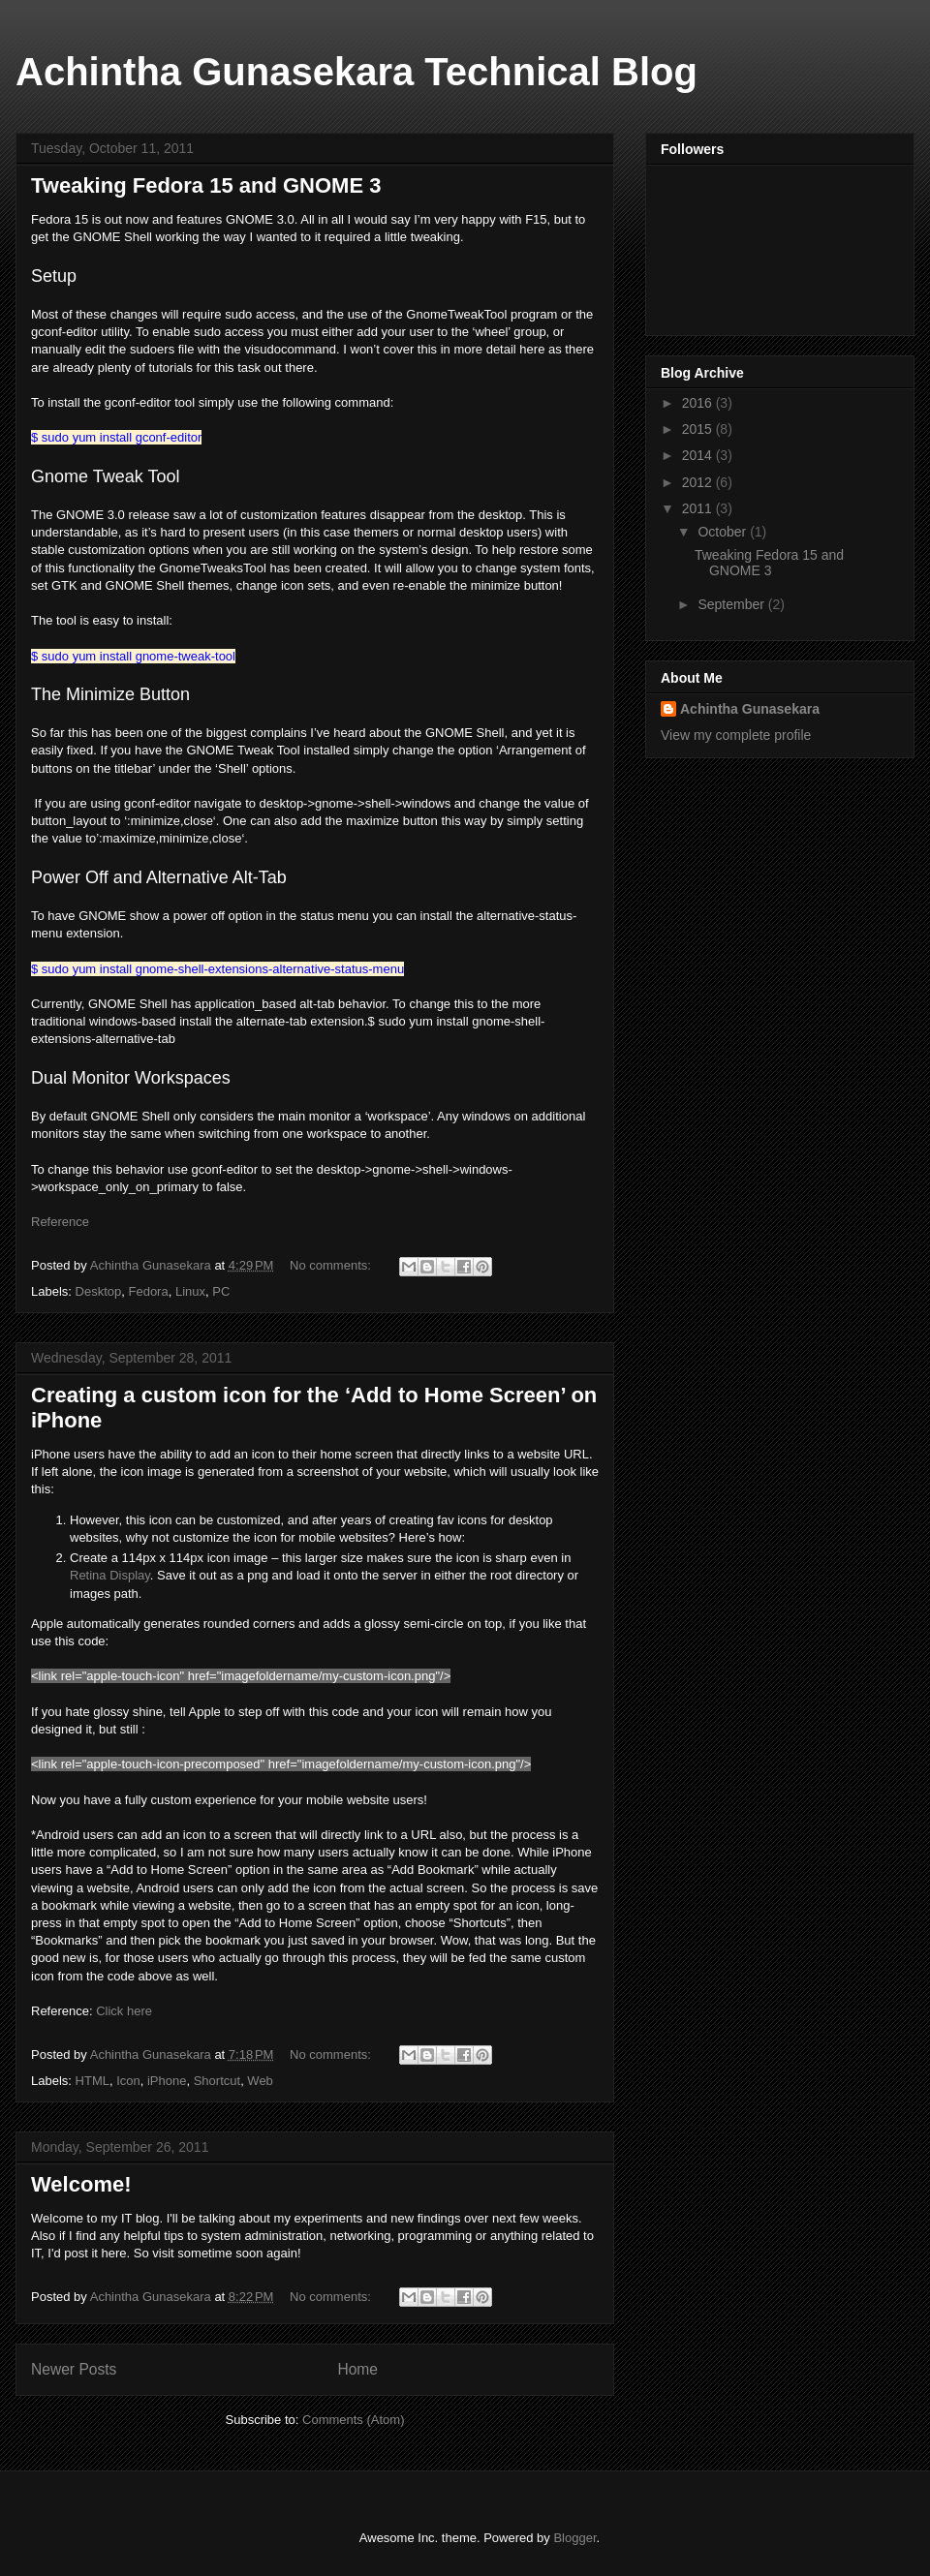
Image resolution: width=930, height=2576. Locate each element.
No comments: (332, 1265)
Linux (190, 1291)
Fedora (148, 1291)
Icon (128, 2080)
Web (260, 2080)
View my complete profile (736, 735)
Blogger (574, 2537)
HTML (92, 2080)
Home (357, 2369)
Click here (124, 2011)
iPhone (166, 2080)
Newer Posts (73, 2369)
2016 (699, 403)
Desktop (99, 1291)
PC (221, 1291)
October (724, 531)
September (732, 604)
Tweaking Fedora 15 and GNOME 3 (206, 185)
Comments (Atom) (353, 2419)
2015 (699, 429)
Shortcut (217, 2080)
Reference (60, 1221)
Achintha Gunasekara (750, 709)
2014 (699, 455)
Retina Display (110, 1575)
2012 (699, 482)
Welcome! (81, 2184)
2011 (699, 508)
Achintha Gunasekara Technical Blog (357, 71)
